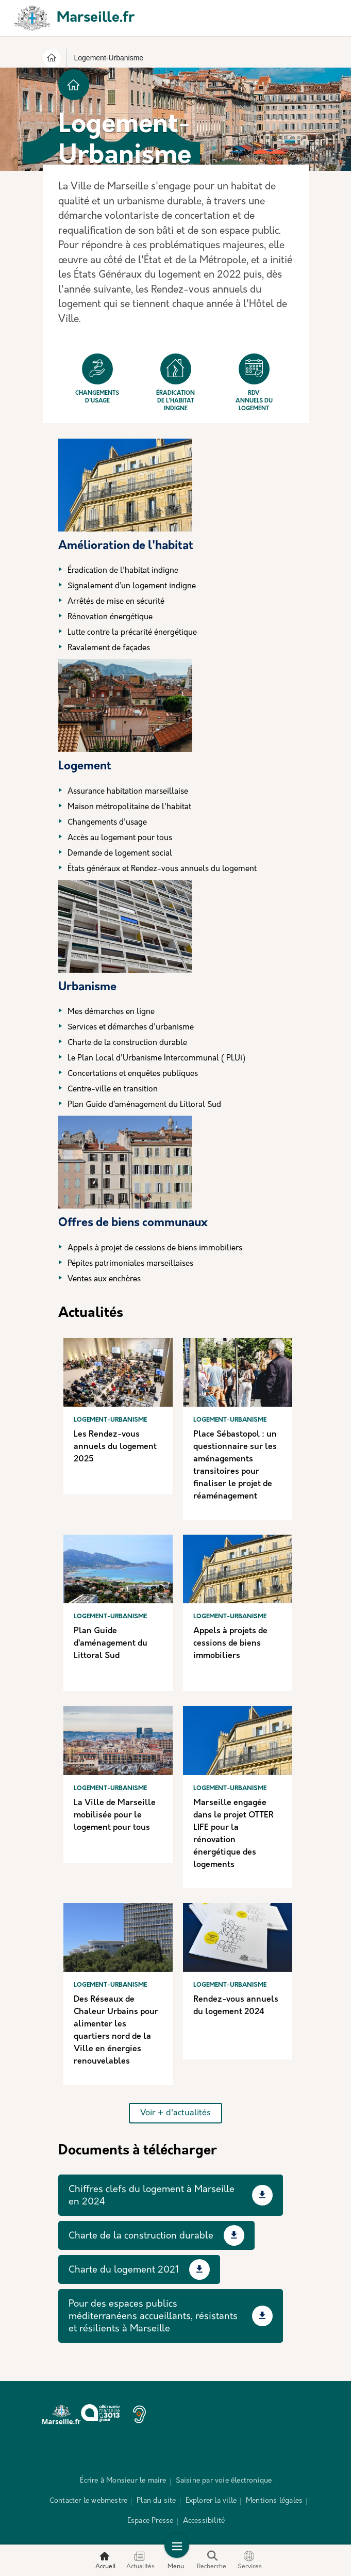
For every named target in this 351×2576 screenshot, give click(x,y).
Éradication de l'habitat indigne (175, 382)
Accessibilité (204, 2521)
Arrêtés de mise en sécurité (116, 602)
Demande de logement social (120, 854)
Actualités (140, 2560)
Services (250, 2560)
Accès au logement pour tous (120, 838)
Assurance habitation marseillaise (128, 792)
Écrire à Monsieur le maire (123, 2480)
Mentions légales (274, 2501)
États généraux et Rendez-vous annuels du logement (162, 869)
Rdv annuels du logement (254, 382)
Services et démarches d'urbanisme (131, 1028)
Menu (176, 2560)
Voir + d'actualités (175, 2113)
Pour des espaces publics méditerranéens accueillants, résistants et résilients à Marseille (153, 2316)
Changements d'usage (97, 378)
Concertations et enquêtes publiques (133, 1074)
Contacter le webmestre (88, 2501)
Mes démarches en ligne (111, 1012)
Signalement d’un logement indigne (132, 586)
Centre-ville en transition (113, 1089)
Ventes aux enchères (104, 1279)
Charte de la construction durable (127, 1043)
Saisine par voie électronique (224, 2480)
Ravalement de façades (109, 648)
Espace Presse (150, 2521)
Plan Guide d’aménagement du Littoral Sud (144, 1105)
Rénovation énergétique (110, 617)
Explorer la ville (211, 2501)
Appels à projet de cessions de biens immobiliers (155, 1248)
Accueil (105, 2560)
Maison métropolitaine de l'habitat (129, 807)
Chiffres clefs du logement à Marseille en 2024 (152, 2196)
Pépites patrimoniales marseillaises (130, 1264)
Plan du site (156, 2501)
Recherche (211, 2560)
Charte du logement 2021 (124, 2270)
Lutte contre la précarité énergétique (132, 633)
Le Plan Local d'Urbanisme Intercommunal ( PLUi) (156, 1058)
